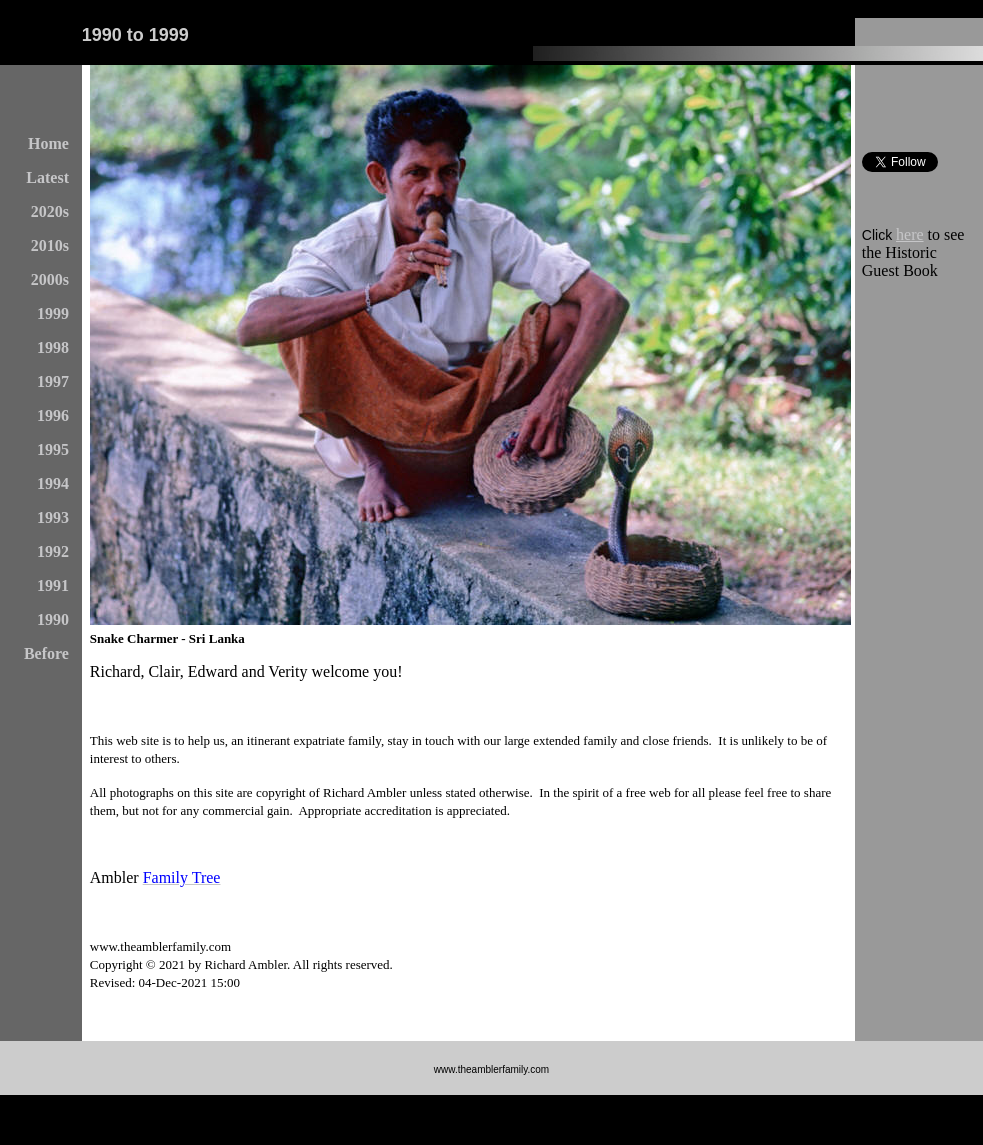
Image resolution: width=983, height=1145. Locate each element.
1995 (53, 449)
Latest (47, 177)
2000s (50, 279)
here (910, 234)
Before (46, 653)
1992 (53, 551)
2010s (50, 245)
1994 (53, 483)
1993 (53, 517)
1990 (53, 619)
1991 (53, 585)
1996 (53, 415)
